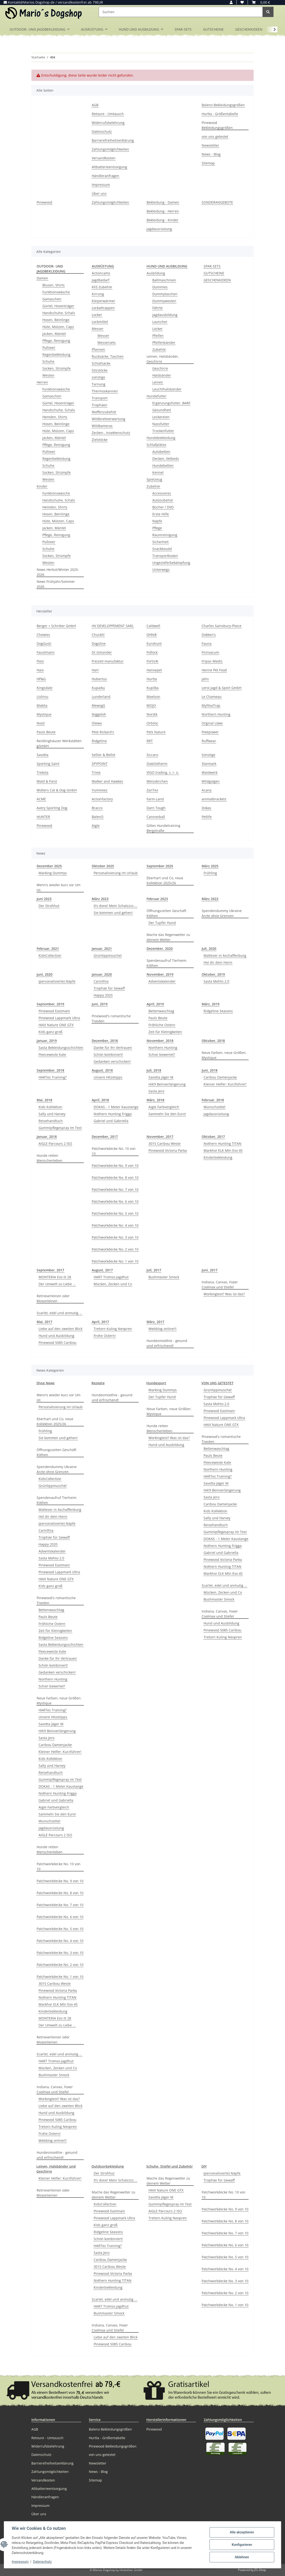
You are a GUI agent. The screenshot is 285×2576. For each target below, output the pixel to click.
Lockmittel (100, 321)
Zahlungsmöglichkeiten (110, 149)
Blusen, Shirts (53, 285)
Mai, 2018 (44, 1100)
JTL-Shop (260, 2570)
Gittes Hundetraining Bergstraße (163, 828)
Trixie (96, 772)
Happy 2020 (103, 995)
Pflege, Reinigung (56, 340)
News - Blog (211, 154)
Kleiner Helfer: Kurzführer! (225, 1084)
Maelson (153, 696)
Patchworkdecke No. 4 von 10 (115, 1225)
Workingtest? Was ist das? (224, 1294)
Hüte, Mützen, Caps (58, 326)
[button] (231, 2)
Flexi (40, 661)
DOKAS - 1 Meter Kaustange (116, 1107)
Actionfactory (102, 799)
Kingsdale (44, 687)
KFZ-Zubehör (102, 287)
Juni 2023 (44, 898)
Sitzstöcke (100, 370)
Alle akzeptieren (242, 2532)
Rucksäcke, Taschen (108, 356)
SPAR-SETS (212, 266)
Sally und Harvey (52, 1114)
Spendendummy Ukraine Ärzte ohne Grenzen (222, 913)
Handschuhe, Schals (58, 313)
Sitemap (208, 163)
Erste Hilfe (160, 514)
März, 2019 (210, 1004)
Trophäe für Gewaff (109, 988)
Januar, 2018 (47, 1136)
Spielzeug (154, 479)
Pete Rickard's (103, 732)
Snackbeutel (162, 548)
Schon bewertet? (161, 1054)
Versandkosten (103, 158)
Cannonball (156, 816)
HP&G (41, 679)
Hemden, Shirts (54, 417)
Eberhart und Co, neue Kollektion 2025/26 (165, 880)
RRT (150, 741)
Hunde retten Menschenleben (50, 1158)
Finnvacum (210, 652)
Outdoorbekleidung (107, 2166)
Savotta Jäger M (160, 1077)
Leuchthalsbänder (167, 389)
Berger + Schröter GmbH (56, 625)
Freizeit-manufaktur (108, 661)
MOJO (151, 705)
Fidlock (152, 652)
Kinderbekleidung (218, 1157)
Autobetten (161, 451)
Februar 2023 (157, 898)
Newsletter (210, 145)
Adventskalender (162, 981)
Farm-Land (155, 799)
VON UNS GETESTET (217, 1383)
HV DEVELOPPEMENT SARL (113, 625)
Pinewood (44, 202)
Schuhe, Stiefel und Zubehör (169, 2166)
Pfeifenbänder (163, 342)
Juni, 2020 (44, 974)
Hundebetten (163, 465)
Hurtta (152, 679)
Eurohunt (154, 643)
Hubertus (99, 679)
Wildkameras (102, 425)
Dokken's (209, 634)
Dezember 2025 (49, 866)
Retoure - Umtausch (108, 113)
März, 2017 (155, 1321)
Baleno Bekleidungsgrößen (223, 105)
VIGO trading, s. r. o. (163, 772)
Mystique (44, 714)
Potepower (210, 732)
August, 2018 (102, 1070)
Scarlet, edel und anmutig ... (59, 1313)
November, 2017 (160, 1136)
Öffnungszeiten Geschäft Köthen (166, 913)
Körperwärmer (103, 301)
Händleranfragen (105, 175)
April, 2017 (100, 1321)
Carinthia (101, 981)
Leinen (157, 382)
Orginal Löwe (212, 723)
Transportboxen (165, 555)
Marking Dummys (53, 873)
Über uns (99, 193)
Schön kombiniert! (108, 1054)
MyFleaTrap (211, 705)
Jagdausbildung (164, 314)
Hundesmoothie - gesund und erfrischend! (167, 1343)
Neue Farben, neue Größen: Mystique (224, 1055)
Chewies (43, 634)
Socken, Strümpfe (56, 368)
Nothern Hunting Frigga (113, 1114)
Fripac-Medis (212, 661)
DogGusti (44, 643)
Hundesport (156, 1383)
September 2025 (160, 866)
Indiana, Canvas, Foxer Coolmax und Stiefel (220, 1284)
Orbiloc (152, 723)
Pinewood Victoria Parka (167, 1150)
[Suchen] (181, 12)
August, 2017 (102, 1270)
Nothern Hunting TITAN (222, 1143)
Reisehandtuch (51, 1120)
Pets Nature (156, 732)
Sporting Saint (48, 763)
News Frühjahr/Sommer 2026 (56, 584)
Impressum (20, 2562)
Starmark (209, 763)
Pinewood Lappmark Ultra (59, 1018)
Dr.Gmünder (102, 652)
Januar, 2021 (102, 948)
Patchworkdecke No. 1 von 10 (115, 1261)
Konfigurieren (242, 2545)
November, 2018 (160, 1040)
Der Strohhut (49, 905)
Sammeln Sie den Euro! (167, 1114)
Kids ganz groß (51, 1031)
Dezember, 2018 (105, 1040)
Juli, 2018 (154, 1070)
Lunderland (101, 696)
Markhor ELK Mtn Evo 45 (223, 1150)
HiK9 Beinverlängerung (167, 1084)
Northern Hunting (216, 714)
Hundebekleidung (161, 437)
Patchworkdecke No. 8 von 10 (115, 1177)
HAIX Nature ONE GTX (56, 1025)
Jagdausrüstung (159, 229)
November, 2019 (160, 974)
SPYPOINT (100, 763)
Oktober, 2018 (213, 1040)
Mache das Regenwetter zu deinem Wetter (168, 937)
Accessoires (161, 493)
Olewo (97, 723)
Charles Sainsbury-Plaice (221, 625)
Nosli (41, 723)
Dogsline (99, 643)
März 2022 (210, 898)
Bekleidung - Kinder (162, 220)
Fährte (157, 308)
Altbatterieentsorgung (109, 167)
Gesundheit (161, 410)
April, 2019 (155, 1004)
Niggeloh (99, 714)
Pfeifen (158, 335)
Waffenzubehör (104, 412)
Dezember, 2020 (160, 948)
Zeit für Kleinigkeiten (165, 1031)
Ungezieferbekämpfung (171, 562)
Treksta (42, 772)
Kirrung (98, 294)
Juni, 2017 (209, 1270)
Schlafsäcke (101, 363)
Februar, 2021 (48, 948)
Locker (97, 314)
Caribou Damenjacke (220, 1077)
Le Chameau (212, 696)
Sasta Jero (156, 1091)
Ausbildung (156, 273)
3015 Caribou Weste (164, 1143)
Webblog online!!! (162, 1328)
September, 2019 (50, 1004)
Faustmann (46, 652)
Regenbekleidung (56, 354)
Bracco (97, 808)
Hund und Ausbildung (56, 1335)
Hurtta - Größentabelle (220, 113)
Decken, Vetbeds (165, 458)
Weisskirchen (157, 781)
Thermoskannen (105, 391)
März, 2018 (155, 1100)
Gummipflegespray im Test (60, 1127)
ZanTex (152, 790)
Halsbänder (161, 375)
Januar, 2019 (47, 1040)
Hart (95, 670)
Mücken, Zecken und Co (113, 1284)
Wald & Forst (47, 781)
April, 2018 (100, 1100)
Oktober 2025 (103, 866)
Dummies (160, 287)
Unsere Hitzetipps (108, 1077)
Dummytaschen (164, 294)
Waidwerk (209, 772)
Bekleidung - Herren (163, 211)
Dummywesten (164, 301)
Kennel (158, 472)
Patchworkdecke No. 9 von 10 (115, 1165)
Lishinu (42, 696)
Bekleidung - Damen (163, 202)
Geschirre (160, 368)
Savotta (42, 754)
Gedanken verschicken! (112, 1061)
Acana (206, 790)
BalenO (97, 816)
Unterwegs (161, 569)
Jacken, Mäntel (54, 333)
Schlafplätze (156, 444)
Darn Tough (156, 808)
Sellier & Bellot (103, 754)
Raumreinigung (164, 535)
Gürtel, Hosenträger (58, 306)
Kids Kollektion (50, 1107)
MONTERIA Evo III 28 (55, 1277)
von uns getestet (215, 136)
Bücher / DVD (163, 507)
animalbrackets (214, 799)
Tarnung (98, 384)
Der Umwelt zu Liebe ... (57, 1284)
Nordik (152, 714)
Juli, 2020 (209, 948)
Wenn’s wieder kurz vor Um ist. (58, 887)
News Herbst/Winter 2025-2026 (58, 572)
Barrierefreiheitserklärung (113, 140)
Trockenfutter (163, 430)
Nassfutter (160, 424)
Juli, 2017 (154, 1270)
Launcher (159, 321)
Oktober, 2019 (213, 974)
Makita (42, 705)
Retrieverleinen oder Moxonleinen (53, 1298)
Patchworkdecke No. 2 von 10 (115, 1249)
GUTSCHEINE (214, 273)
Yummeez (100, 790)
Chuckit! (98, 634)
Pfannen (98, 349)
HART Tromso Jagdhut (111, 1277)
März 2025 (210, 866)
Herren (42, 382)
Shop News (45, 1383)
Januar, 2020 (102, 974)
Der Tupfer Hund (162, 922)
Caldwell (153, 625)
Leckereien (161, 417)
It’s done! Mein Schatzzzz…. (115, 905)
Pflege (157, 528)
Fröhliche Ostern (161, 1025)
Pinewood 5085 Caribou (57, 1342)
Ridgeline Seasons (218, 1011)
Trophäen (99, 405)
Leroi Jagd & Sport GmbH (221, 687)
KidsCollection (50, 955)
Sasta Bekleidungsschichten (61, 1047)
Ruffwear (209, 741)
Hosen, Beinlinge (55, 319)
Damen (42, 278)
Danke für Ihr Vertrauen (113, 1047)
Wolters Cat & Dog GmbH (57, 790)
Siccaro (152, 754)
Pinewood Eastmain (54, 1011)
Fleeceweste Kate (52, 1054)
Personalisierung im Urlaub (116, 873)
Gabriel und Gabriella (111, 1120)
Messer (97, 328)
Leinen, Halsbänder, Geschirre (163, 359)
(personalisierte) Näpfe (57, 981)
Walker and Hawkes (107, 781)
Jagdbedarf (100, 280)
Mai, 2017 (44, 1321)
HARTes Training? (53, 1077)
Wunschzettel (214, 1107)
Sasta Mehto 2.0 (216, 981)
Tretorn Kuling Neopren (113, 1328)
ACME (41, 799)
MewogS (98, 705)
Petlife (207, 816)
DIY (204, 2166)
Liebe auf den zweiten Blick (60, 1328)
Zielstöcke (100, 439)
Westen (48, 375)
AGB (95, 105)
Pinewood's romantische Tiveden (111, 1018)
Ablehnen (242, 2557)
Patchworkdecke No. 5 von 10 (115, 1213)
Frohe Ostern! (105, 1335)
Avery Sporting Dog (52, 808)
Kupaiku (98, 687)
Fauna (206, 643)
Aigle (96, 825)
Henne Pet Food (214, 670)
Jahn (205, 679)
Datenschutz (42, 2562)
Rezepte (98, 1383)
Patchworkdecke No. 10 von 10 (114, 1151)
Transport (100, 398)
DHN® (152, 634)
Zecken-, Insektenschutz (111, 432)
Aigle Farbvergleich (163, 1107)
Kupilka (153, 687)
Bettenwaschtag (161, 1011)
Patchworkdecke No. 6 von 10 (115, 1201)
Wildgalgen (211, 781)
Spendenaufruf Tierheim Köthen (166, 963)
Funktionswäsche (56, 292)
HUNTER (43, 816)
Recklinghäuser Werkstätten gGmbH (59, 743)
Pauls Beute (46, 732)
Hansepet (154, 670)
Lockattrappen (103, 308)
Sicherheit (160, 542)
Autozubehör (162, 500)
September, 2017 (50, 1270)
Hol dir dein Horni (218, 962)
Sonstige (208, 754)
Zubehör (159, 349)
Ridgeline (99, 741)
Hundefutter (156, 396)
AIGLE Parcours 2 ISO (55, 1143)
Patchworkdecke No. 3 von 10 (115, 1237)
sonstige (98, 377)
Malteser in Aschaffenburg (225, 955)
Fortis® (152, 661)
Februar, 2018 (213, 1100)
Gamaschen (51, 299)
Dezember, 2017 (105, 1136)
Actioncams (101, 273)
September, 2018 (50, 1070)
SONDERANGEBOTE (217, 202)
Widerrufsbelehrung (108, 122)
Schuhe (48, 361)
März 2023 (100, 898)
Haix (40, 670)
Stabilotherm (157, 763)
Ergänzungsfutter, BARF (171, 403)
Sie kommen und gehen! (113, 912)
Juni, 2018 (209, 1070)
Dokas (206, 808)
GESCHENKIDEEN (217, 280)
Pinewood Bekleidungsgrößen (217, 125)
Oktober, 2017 (213, 1136)
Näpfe (157, 521)
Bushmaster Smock (163, 1277)
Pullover (48, 347)
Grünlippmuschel (108, 955)
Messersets (106, 342)
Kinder (42, 486)
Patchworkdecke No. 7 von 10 (115, 1189)
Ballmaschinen (164, 280)
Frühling (210, 873)
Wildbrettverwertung (108, 419)
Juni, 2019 (100, 1004)
